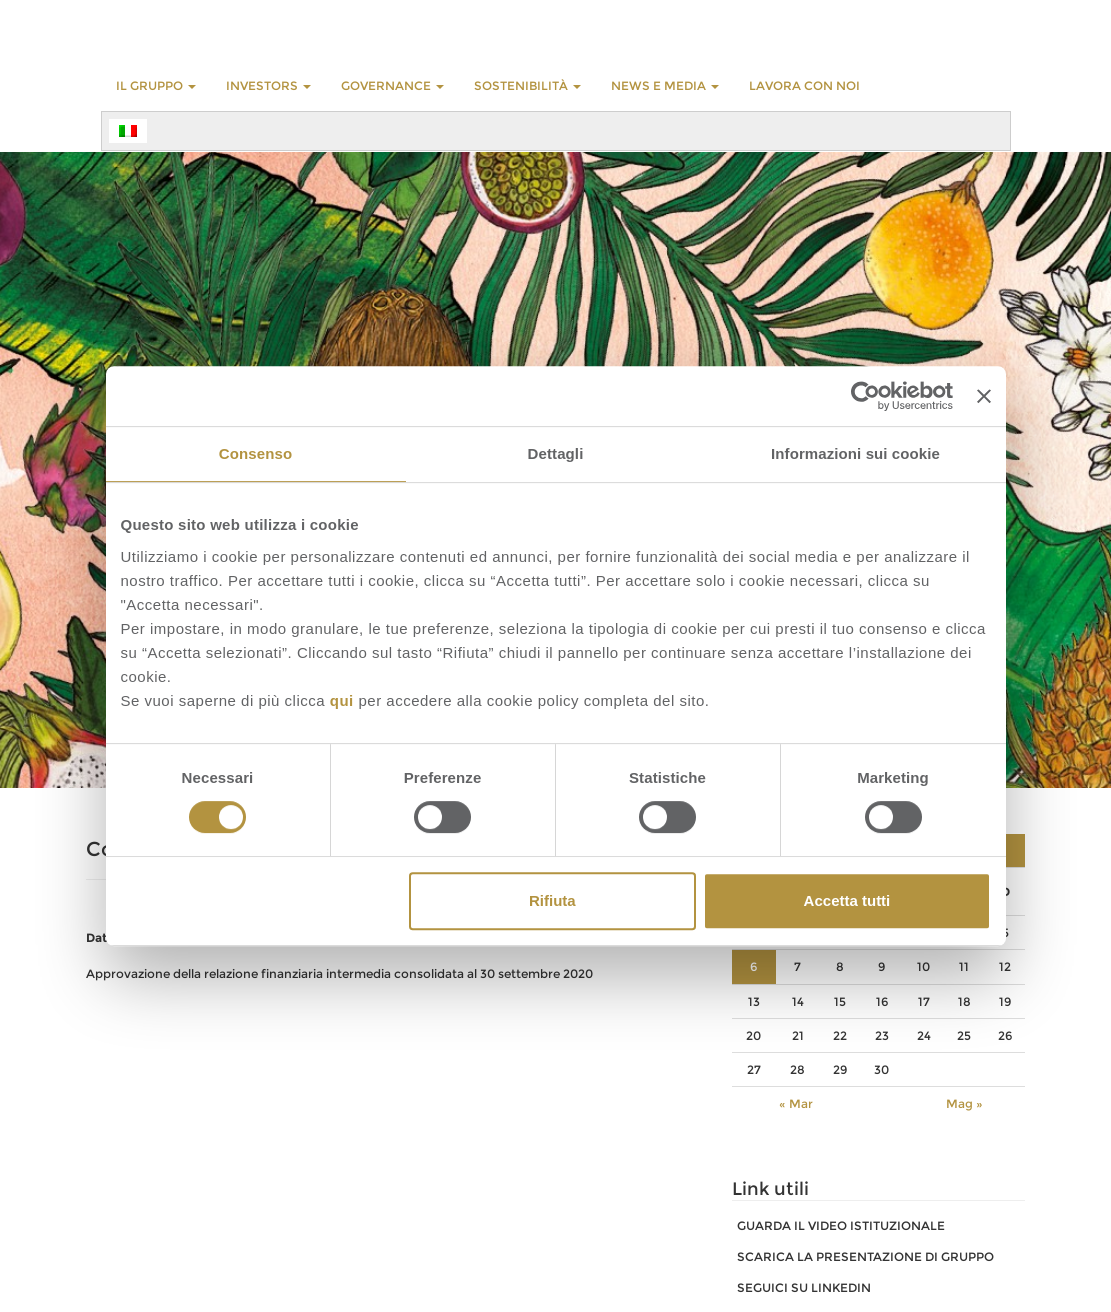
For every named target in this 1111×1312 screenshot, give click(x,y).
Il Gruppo (156, 85)
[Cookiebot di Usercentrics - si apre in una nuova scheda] (865, 396)
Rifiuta (552, 900)
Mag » (964, 1103)
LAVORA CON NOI (804, 85)
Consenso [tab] (255, 453)
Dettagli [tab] (556, 453)
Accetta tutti (847, 900)
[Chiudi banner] (984, 396)
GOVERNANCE (392, 85)
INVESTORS (268, 85)
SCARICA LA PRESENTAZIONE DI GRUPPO (865, 1256)
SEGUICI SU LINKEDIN (804, 1287)
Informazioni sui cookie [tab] (855, 453)
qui (342, 700)
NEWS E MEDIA (665, 85)
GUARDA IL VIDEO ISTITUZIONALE (841, 1225)
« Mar (796, 1103)
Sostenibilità (527, 85)
